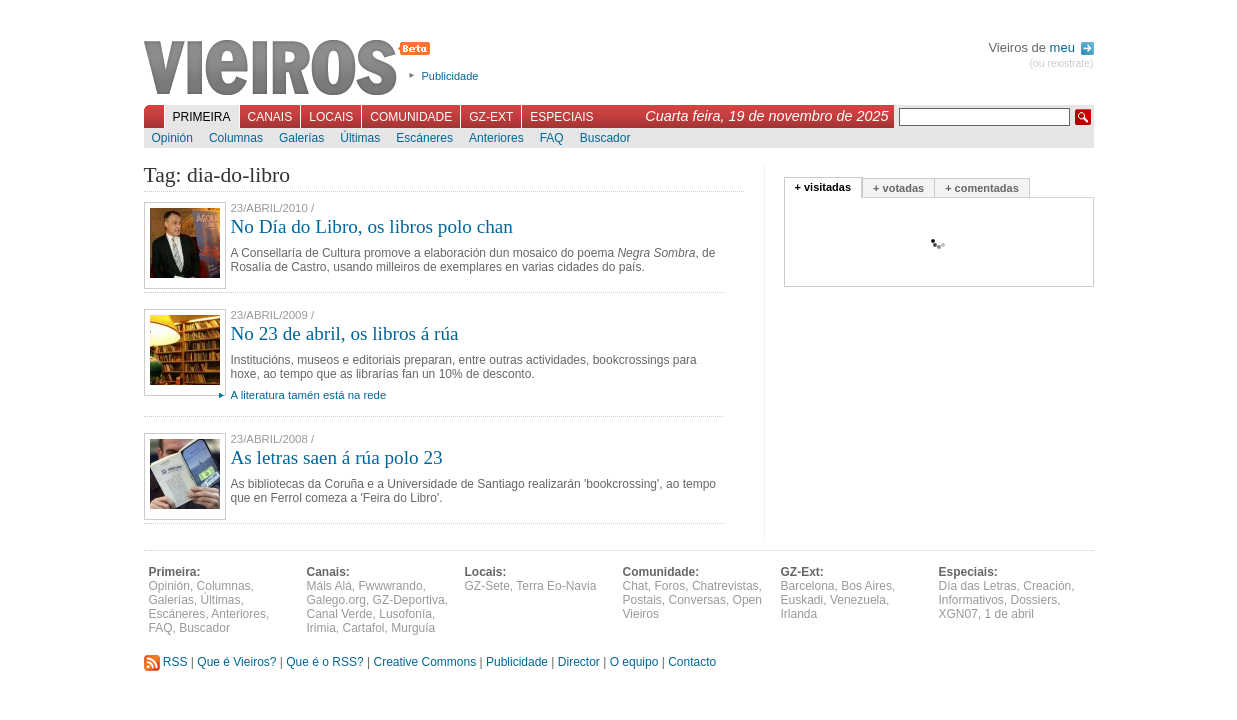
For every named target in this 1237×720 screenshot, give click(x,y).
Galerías (301, 138)
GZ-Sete (487, 586)
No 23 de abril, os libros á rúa (345, 333)
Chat (635, 586)
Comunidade (411, 117)
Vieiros (290, 69)
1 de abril (1009, 614)
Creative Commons (424, 662)
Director (579, 662)
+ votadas (898, 188)
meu (1072, 47)
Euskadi (802, 600)
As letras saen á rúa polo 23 (337, 457)
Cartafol (364, 628)
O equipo (634, 662)
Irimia (321, 628)
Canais (270, 117)
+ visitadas (823, 187)
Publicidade (450, 76)
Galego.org (336, 600)
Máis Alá (329, 586)
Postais (642, 600)
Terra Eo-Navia (556, 586)
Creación (1047, 586)
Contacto (692, 662)
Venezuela (858, 600)
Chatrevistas (725, 586)
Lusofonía (405, 614)
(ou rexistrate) (1061, 63)
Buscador (605, 138)
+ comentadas (982, 188)
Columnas (236, 138)
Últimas (360, 138)
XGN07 (958, 614)
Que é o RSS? (324, 662)
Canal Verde (340, 614)
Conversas (697, 600)
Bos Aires (866, 586)
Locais (331, 117)
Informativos (971, 600)
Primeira (202, 117)
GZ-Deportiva (409, 600)
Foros (670, 586)
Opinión (172, 138)
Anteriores (496, 138)
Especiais (561, 117)
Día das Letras (978, 586)
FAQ (552, 138)
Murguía (413, 628)
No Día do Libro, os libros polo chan (372, 226)
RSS (166, 662)
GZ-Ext (491, 117)
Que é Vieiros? (236, 662)
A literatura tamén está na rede (309, 395)
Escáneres (424, 138)
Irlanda (799, 614)
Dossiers (1034, 600)
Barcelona (808, 586)
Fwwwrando (391, 586)
